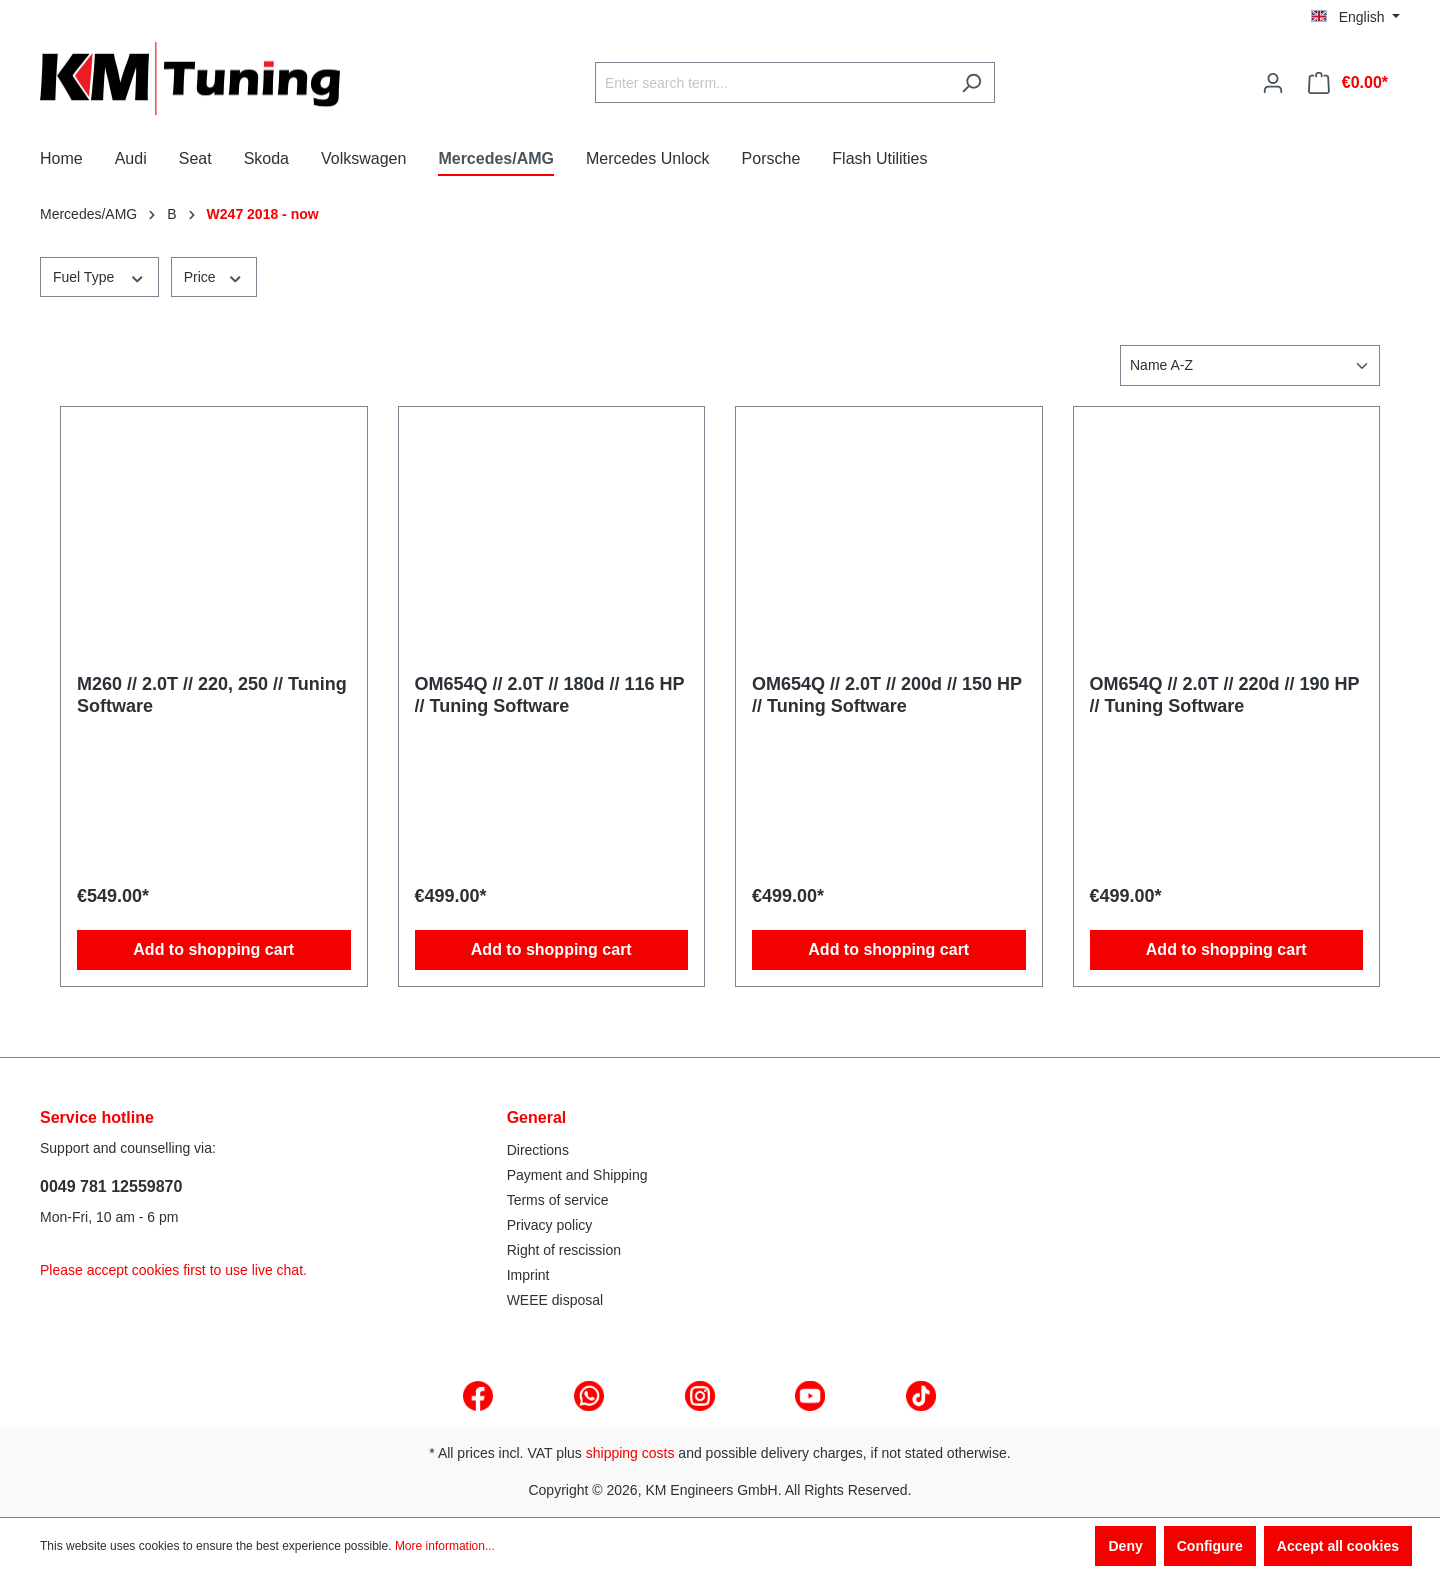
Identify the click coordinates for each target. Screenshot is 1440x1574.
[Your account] (1273, 83)
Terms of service (558, 1200)
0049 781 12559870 (111, 1186)
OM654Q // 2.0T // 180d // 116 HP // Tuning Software (550, 695)
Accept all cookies (1338, 1546)
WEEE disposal (555, 1300)
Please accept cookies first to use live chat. (173, 1270)
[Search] (971, 82)
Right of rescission (564, 1250)
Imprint (528, 1275)
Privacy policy (550, 1225)
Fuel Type (99, 276)
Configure (1210, 1546)
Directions (538, 1150)
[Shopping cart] (1348, 83)
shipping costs (630, 1453)
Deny (1125, 1546)
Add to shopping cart (213, 949)
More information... (445, 1546)
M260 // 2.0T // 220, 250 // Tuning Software (212, 695)
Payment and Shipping (577, 1175)
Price (214, 276)
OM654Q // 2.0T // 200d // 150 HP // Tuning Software (887, 695)
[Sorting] (1250, 365)
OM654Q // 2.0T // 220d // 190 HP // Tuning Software (1225, 695)
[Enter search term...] (772, 82)
